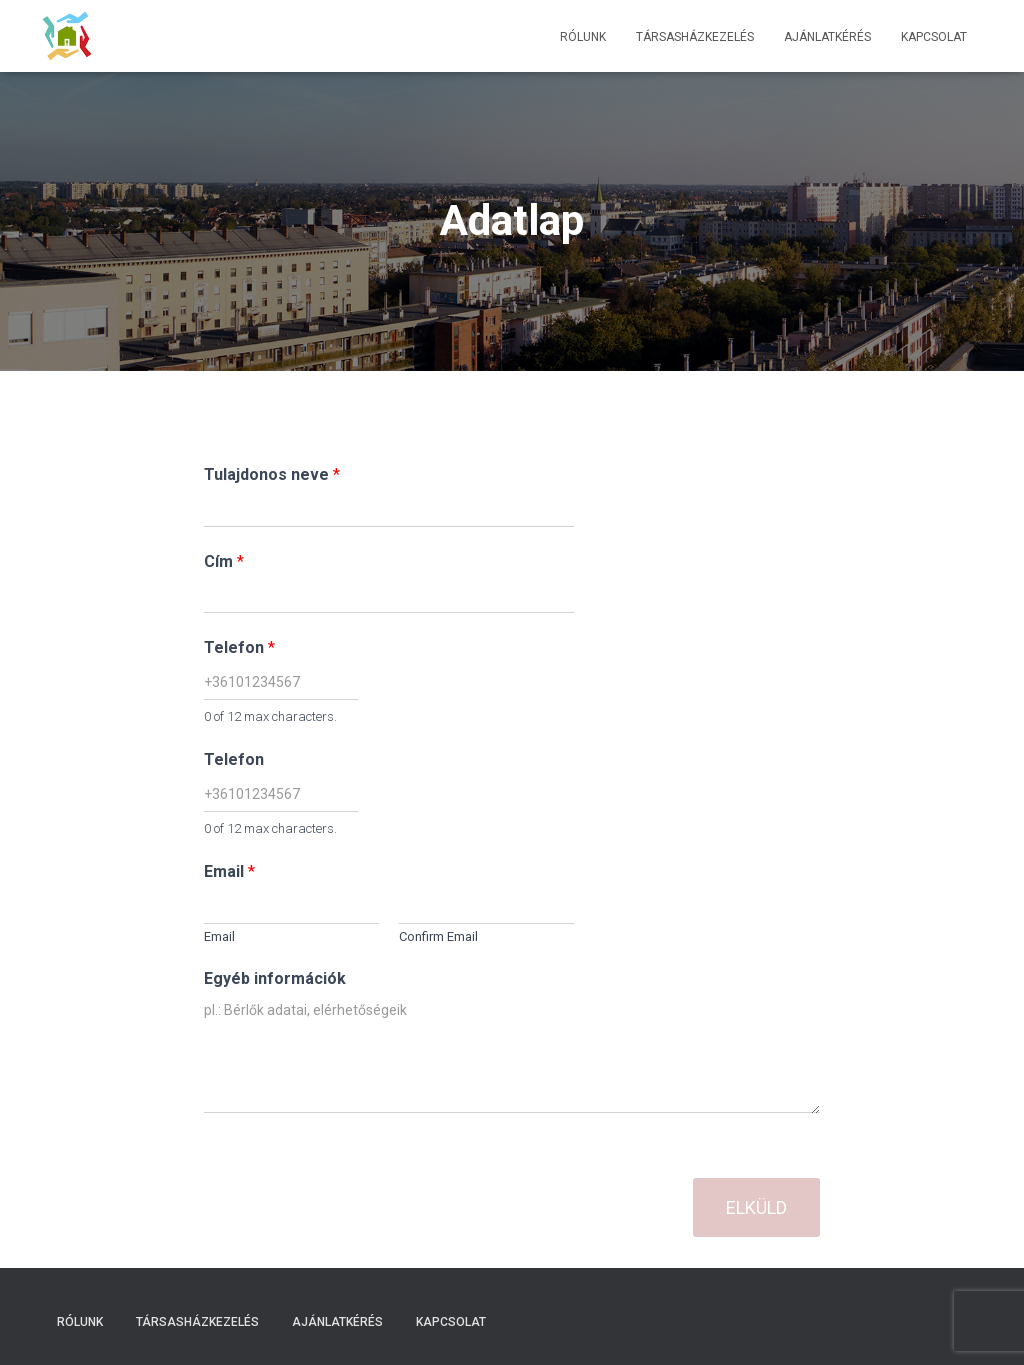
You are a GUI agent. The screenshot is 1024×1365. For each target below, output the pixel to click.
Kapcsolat (934, 37)
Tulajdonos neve (272, 474)
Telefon (239, 647)
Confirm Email (438, 936)
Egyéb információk (275, 978)
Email (229, 871)
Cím (224, 561)
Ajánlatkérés (827, 37)
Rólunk (583, 37)
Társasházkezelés (695, 37)
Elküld (756, 1207)
